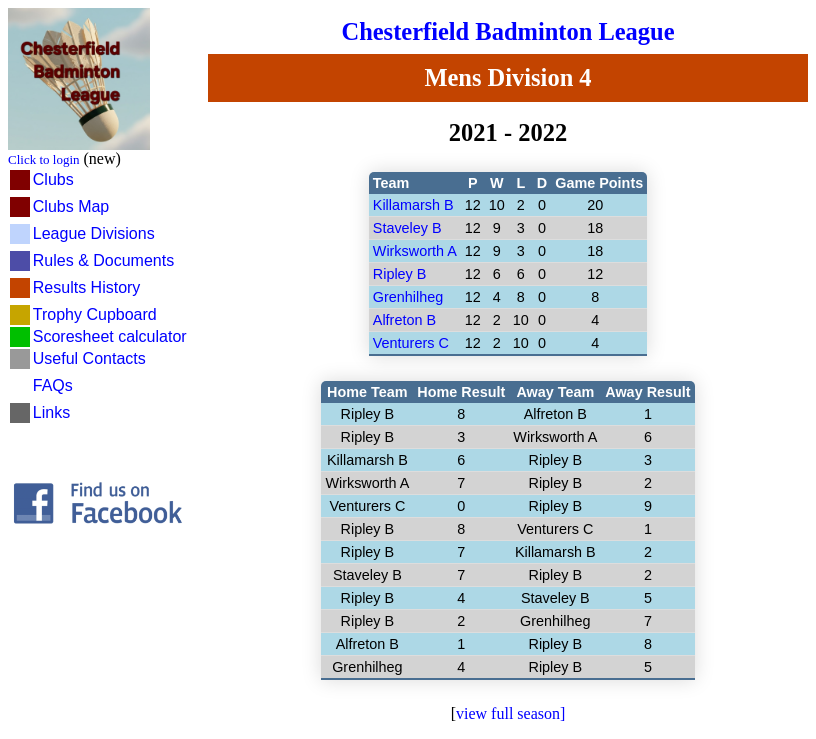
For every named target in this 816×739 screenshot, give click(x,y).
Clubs (53, 179)
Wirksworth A (415, 251)
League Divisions (94, 233)
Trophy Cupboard (95, 314)
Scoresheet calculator (110, 336)
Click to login (44, 159)
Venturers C (411, 343)
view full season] (510, 713)
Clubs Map (71, 206)
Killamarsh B (413, 205)
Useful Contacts (89, 358)
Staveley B (407, 228)
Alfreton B (404, 320)
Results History (87, 287)
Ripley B (400, 274)
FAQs (53, 385)
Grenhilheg (408, 297)
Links (51, 412)
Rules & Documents (103, 260)
